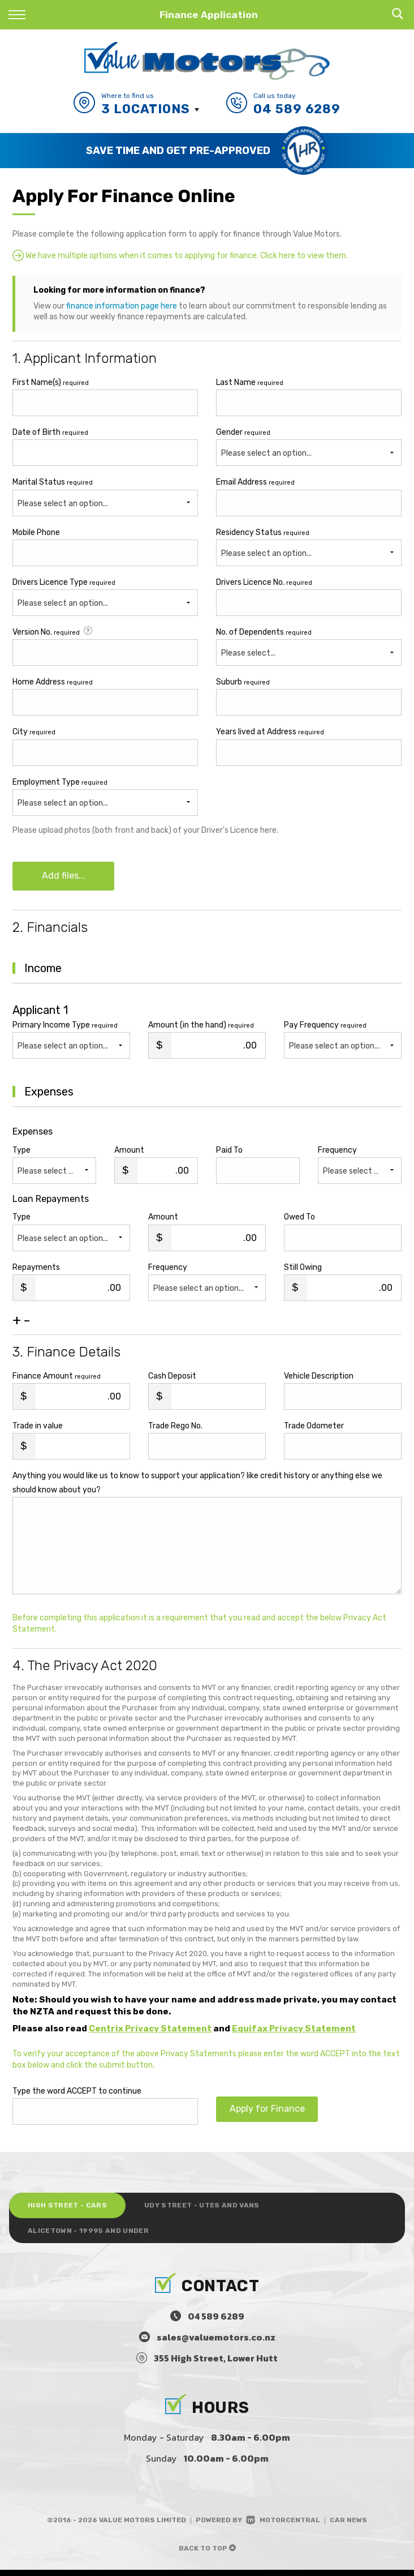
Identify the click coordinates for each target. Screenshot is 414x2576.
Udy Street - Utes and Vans (216, 2209)
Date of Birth (50, 432)
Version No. (53, 631)
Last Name (249, 382)
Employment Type (105, 796)
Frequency (337, 1152)
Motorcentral (283, 2526)
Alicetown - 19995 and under (94, 2236)
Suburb (243, 682)
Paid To (229, 1152)
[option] (207, 150)
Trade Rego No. (175, 1428)
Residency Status (262, 532)
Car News (348, 2526)
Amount (129, 1152)
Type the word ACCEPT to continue (76, 2093)
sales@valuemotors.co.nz (216, 2343)
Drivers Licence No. (264, 582)
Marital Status (52, 482)
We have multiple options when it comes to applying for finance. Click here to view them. (180, 255)
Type (21, 1152)
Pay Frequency (325, 1027)
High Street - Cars (72, 2209)
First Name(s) (50, 382)
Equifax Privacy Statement (294, 2031)
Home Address (52, 682)
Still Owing (303, 1269)
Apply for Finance (267, 2113)
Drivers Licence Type (63, 582)
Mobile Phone (36, 532)
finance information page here (121, 306)
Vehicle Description (318, 1378)
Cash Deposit (172, 1378)
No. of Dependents (264, 632)
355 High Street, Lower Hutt (216, 2364)
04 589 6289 (296, 109)
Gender (243, 432)
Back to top (207, 2554)
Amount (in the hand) (201, 1027)
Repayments (36, 1269)
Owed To (299, 1219)
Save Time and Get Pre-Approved (178, 150)
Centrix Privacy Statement (150, 2031)
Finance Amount (56, 1378)
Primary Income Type (65, 1027)
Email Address (255, 482)
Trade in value (37, 1428)
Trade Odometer (314, 1428)
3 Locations (145, 109)
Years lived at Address (270, 732)
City (33, 732)
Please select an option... (63, 503)
